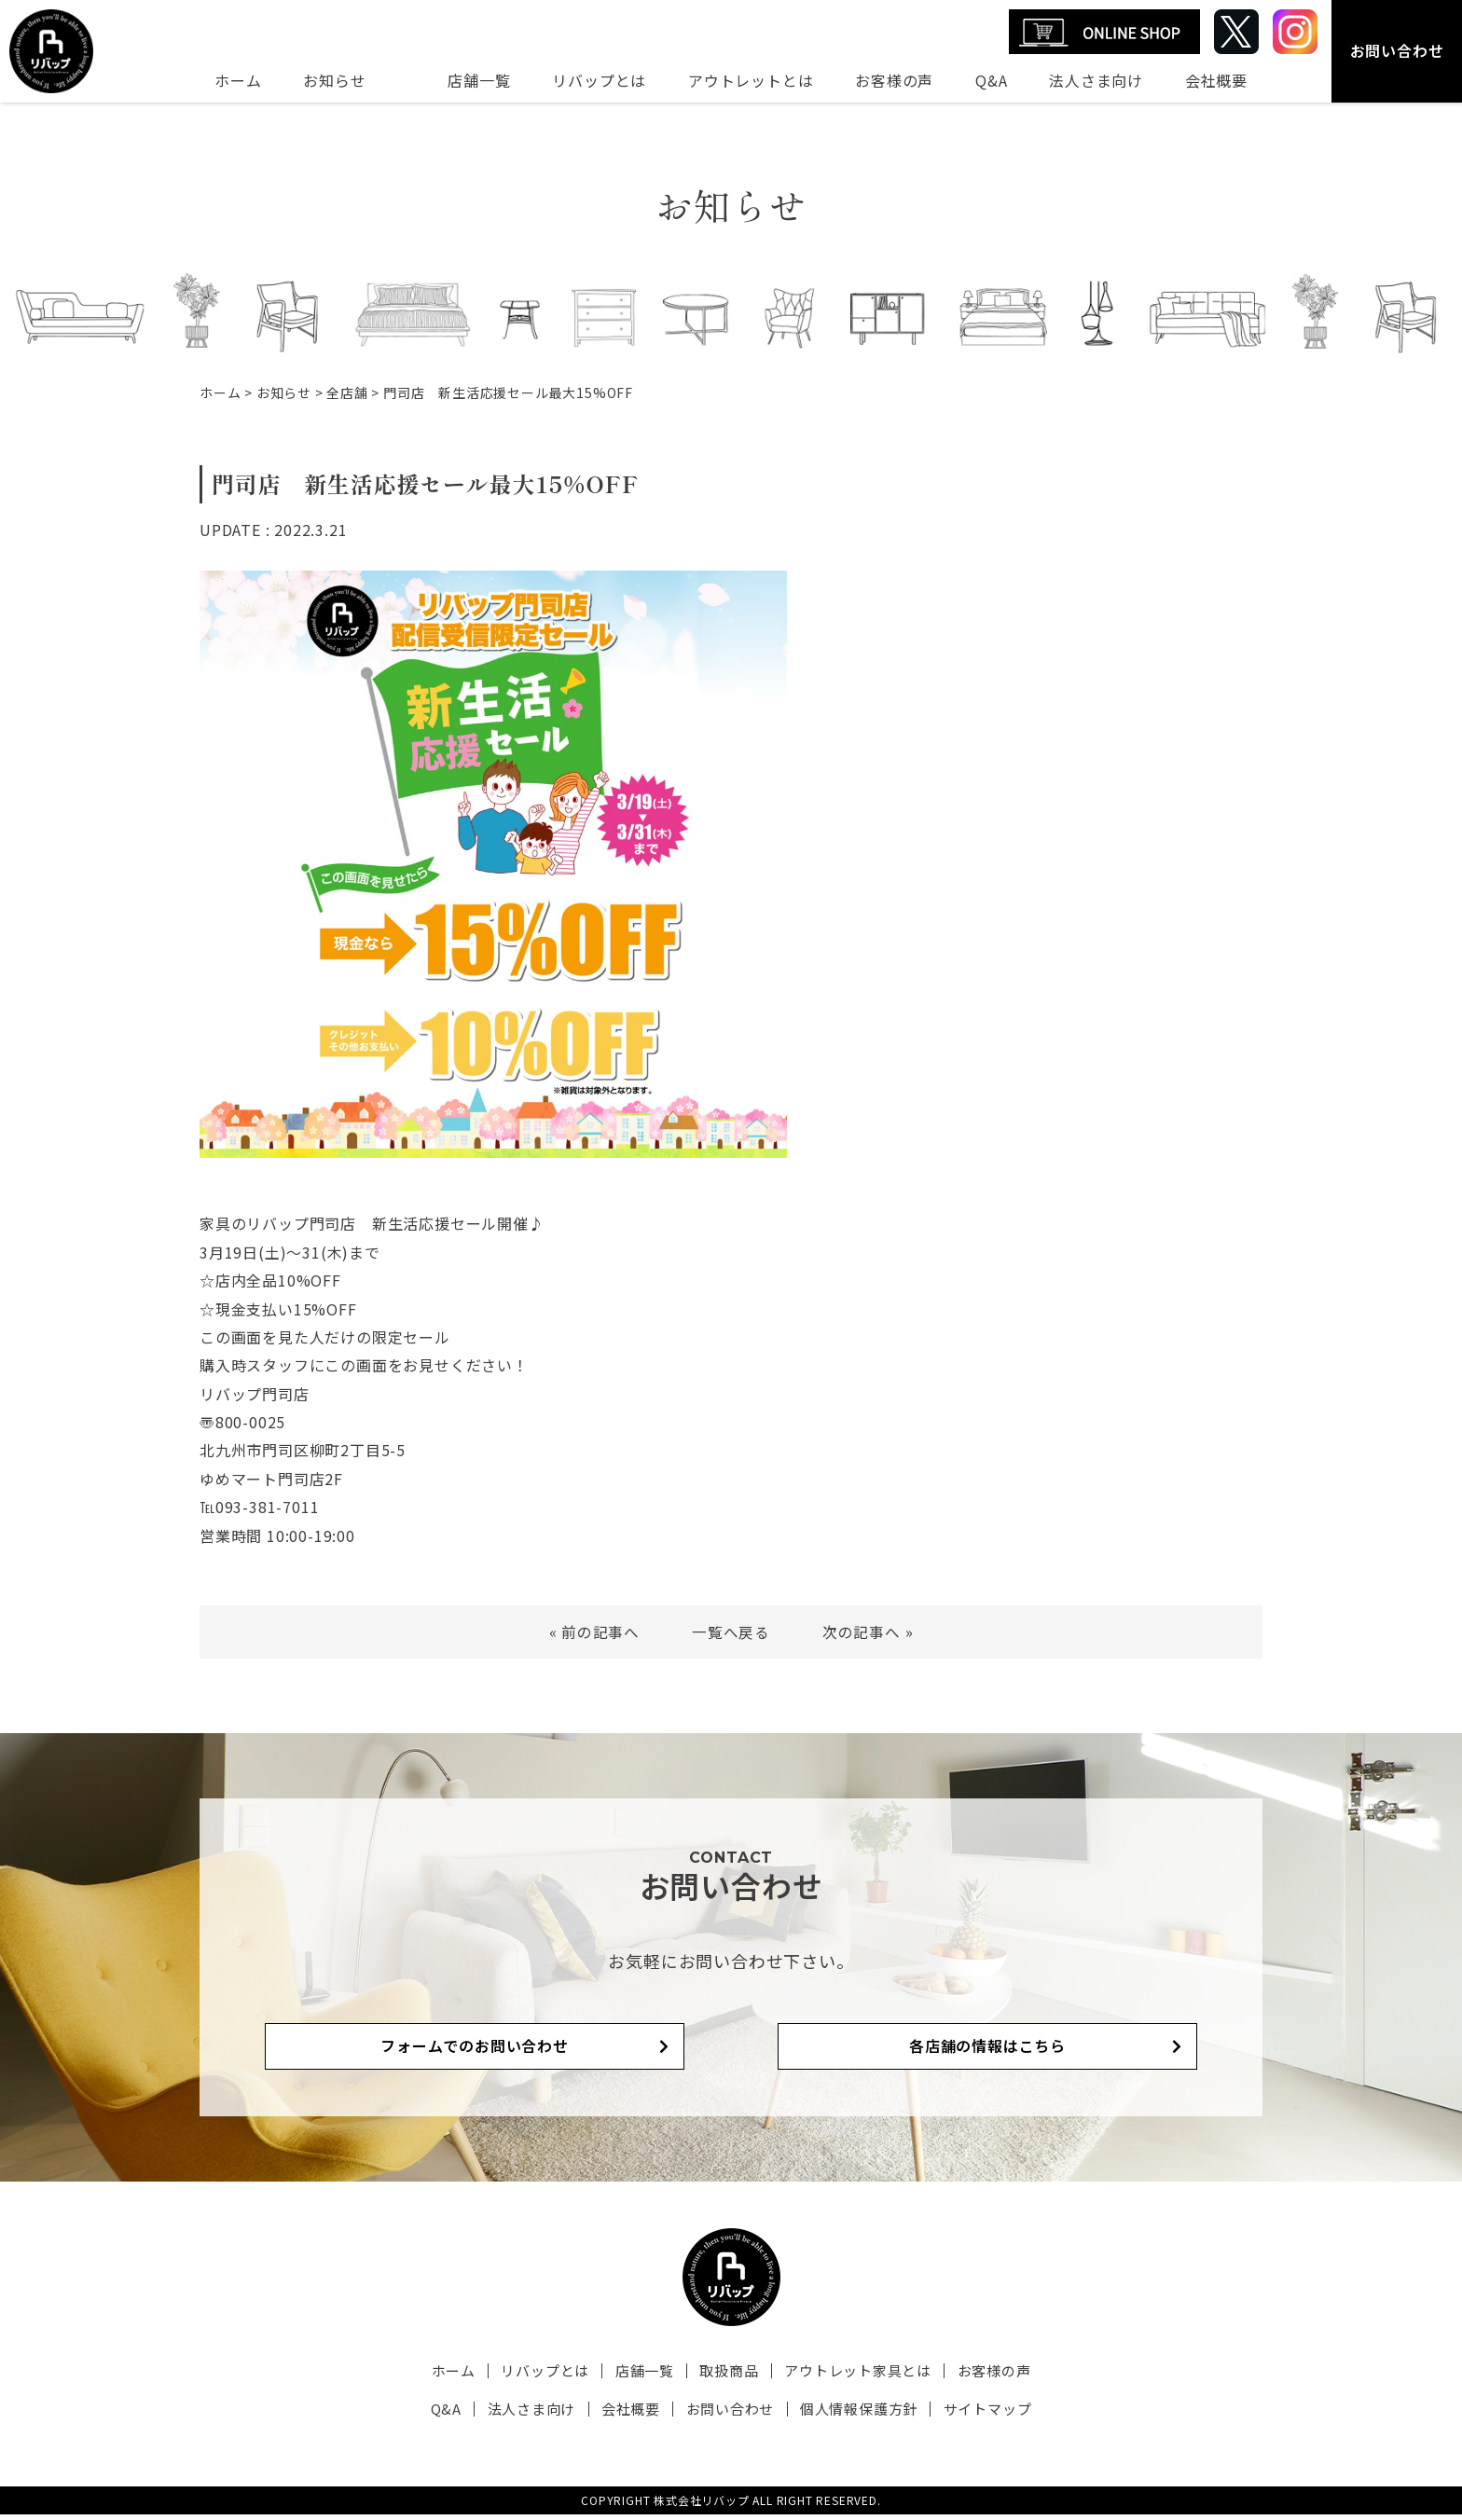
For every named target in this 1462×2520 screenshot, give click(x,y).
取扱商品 (726, 2377)
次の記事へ (861, 1631)
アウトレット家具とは (848, 2377)
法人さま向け (1096, 80)
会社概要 (1216, 80)
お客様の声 (894, 80)
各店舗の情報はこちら (926, 2051)
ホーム (237, 80)
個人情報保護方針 (849, 2415)
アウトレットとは (750, 80)
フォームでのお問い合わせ (535, 2051)
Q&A (991, 80)
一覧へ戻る (731, 1631)
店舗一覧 (479, 80)
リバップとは (599, 80)
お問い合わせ (1397, 50)
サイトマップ (972, 2415)
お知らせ (334, 80)
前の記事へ (600, 1631)
